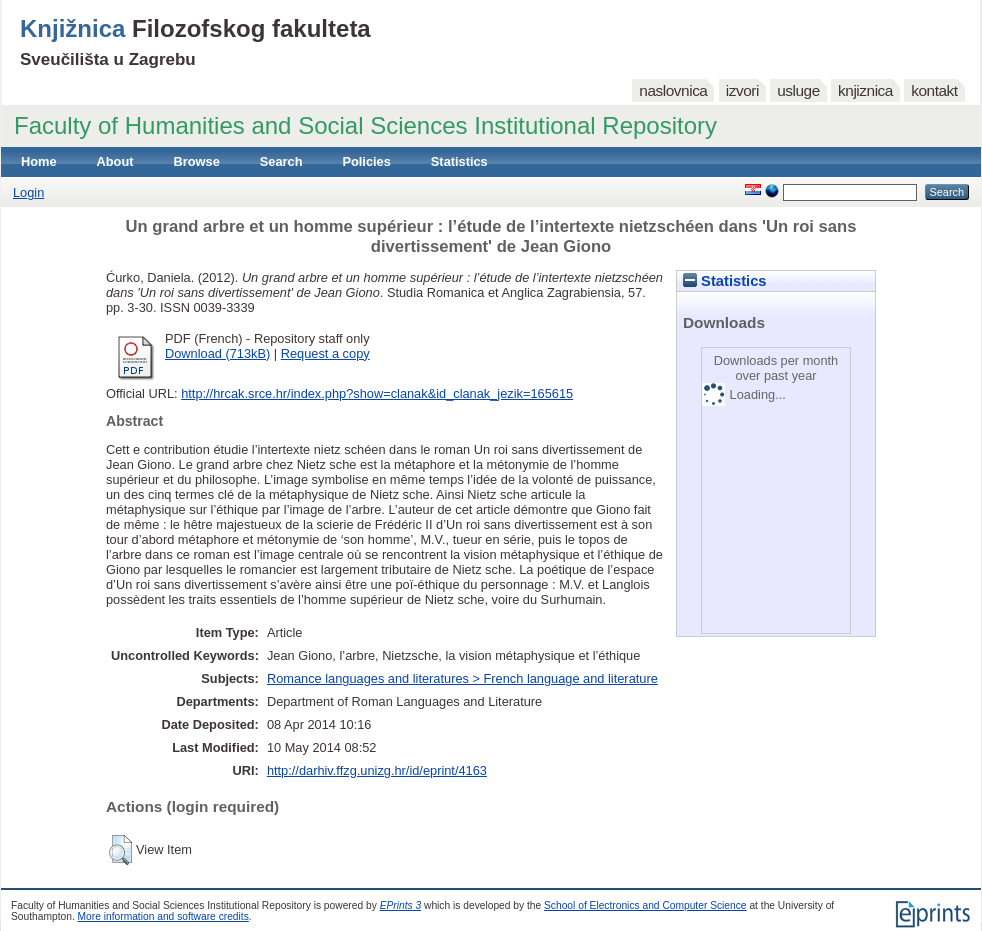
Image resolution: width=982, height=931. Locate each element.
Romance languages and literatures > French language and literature (462, 678)
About (115, 161)
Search (281, 161)
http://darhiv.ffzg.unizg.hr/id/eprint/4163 (377, 770)
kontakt (934, 90)
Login (28, 192)
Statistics (459, 161)
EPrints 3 (401, 905)
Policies (366, 161)
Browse (197, 161)
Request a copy (325, 353)
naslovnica (673, 90)
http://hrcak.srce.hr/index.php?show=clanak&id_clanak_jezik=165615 (377, 393)
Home (39, 161)
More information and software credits (163, 916)
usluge (798, 90)
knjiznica (865, 90)
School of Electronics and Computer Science (645, 905)
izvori (742, 90)
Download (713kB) (217, 353)
